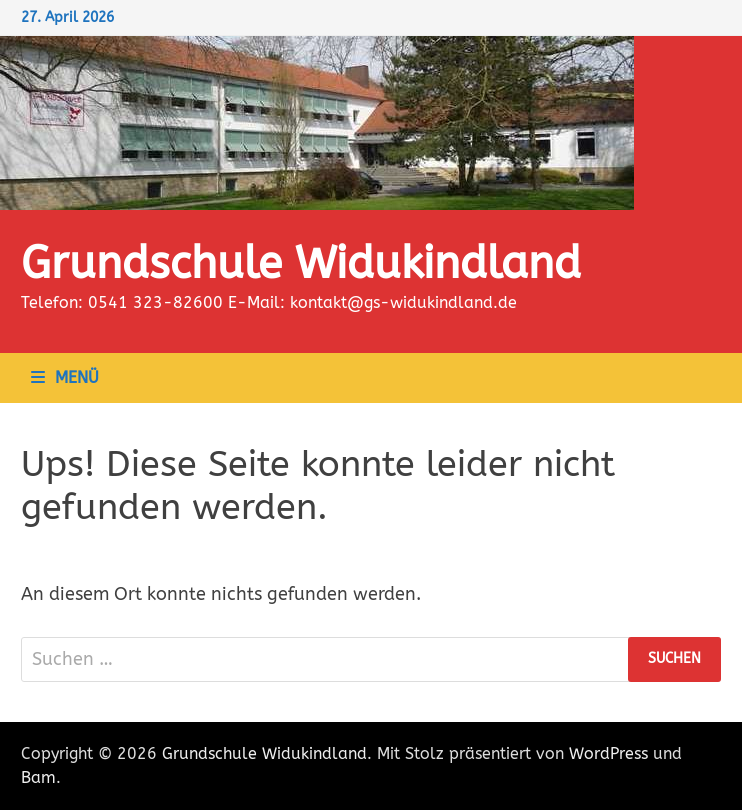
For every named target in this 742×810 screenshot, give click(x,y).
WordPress (608, 753)
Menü (65, 377)
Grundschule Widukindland (301, 264)
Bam (38, 777)
